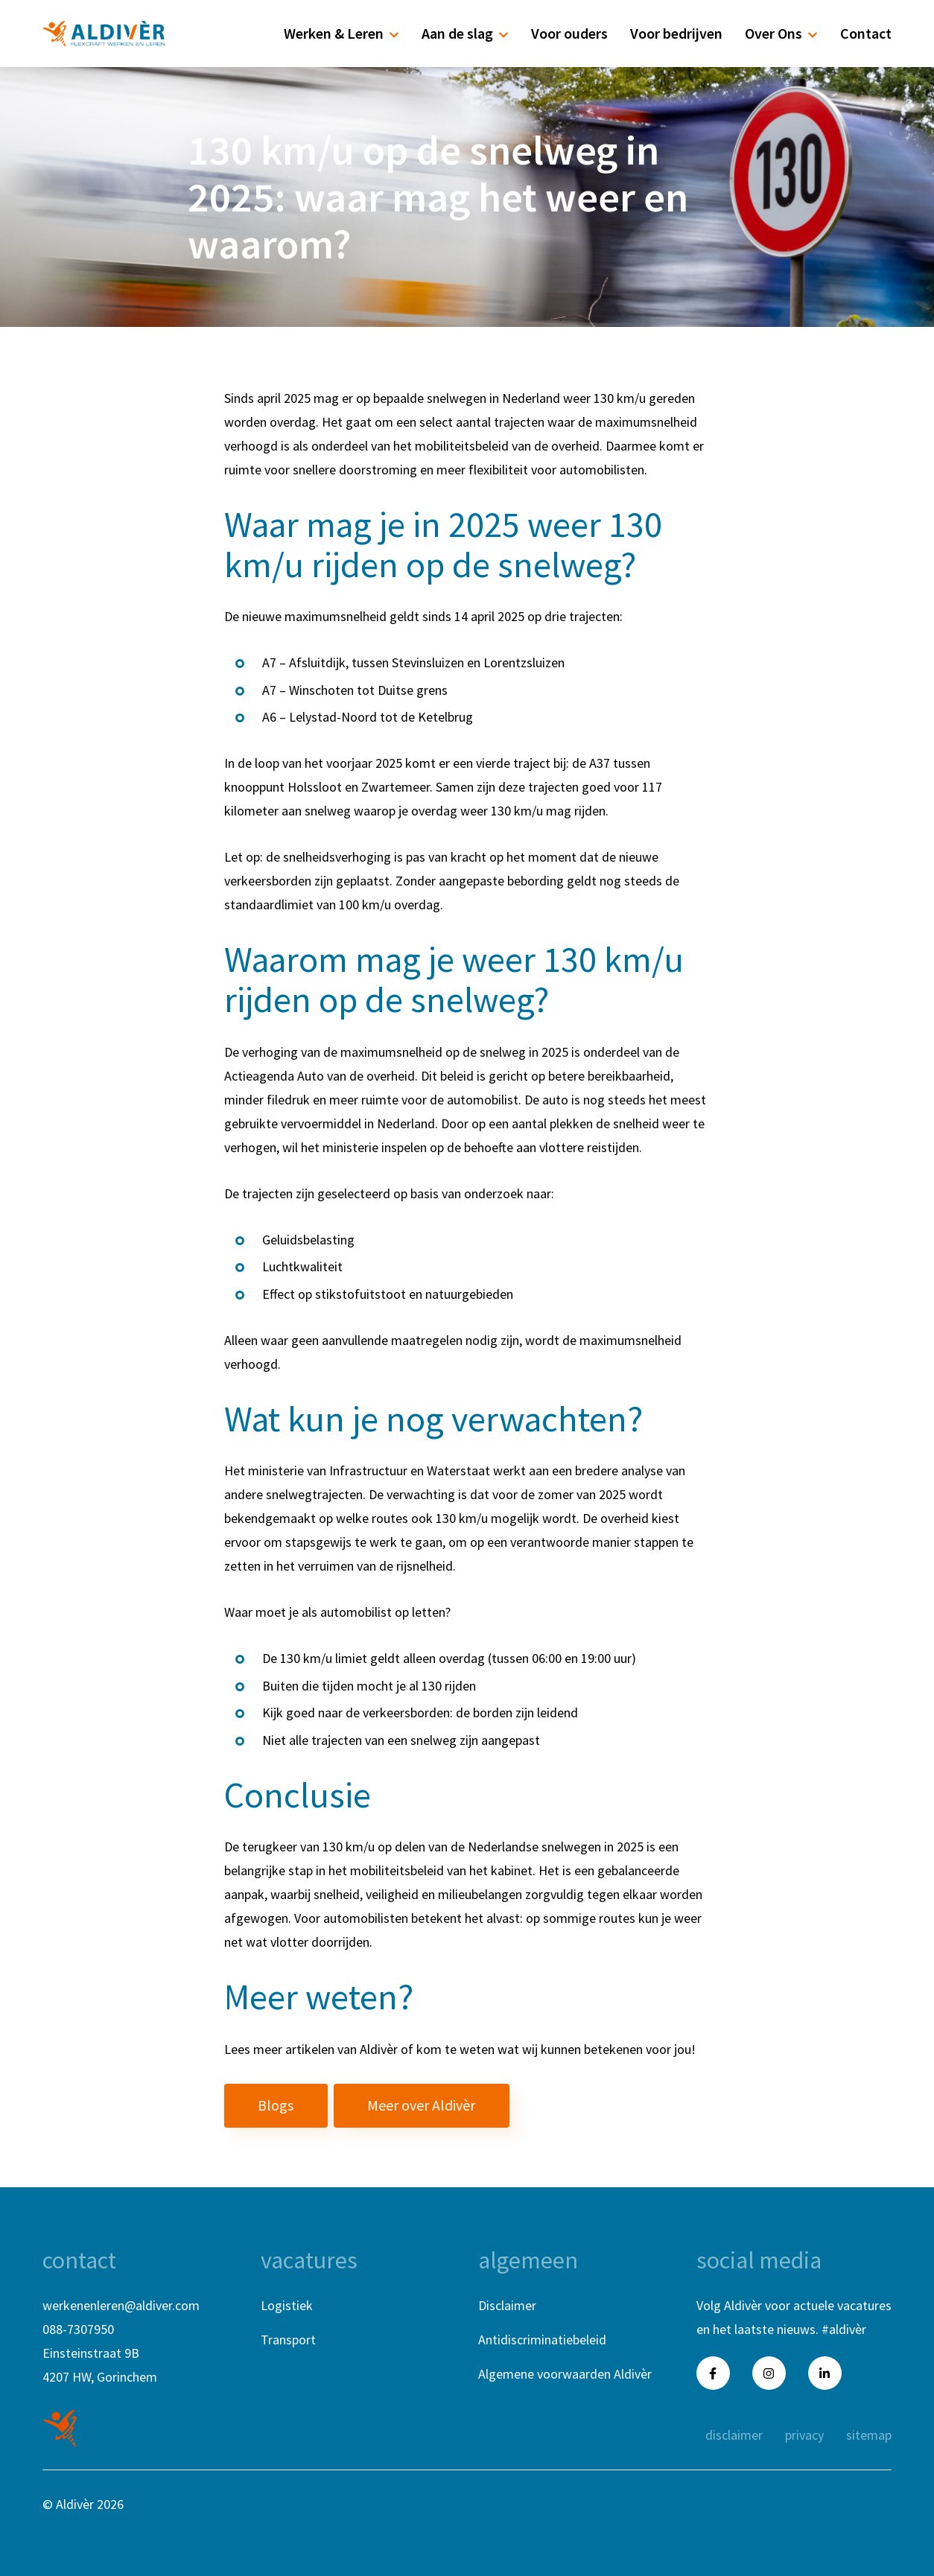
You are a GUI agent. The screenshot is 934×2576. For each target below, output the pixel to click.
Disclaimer (507, 2305)
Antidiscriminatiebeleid (542, 2339)
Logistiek (287, 2305)
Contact (866, 33)
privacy (804, 2434)
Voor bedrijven (676, 33)
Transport (288, 2339)
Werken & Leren (341, 33)
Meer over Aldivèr (421, 2105)
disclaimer (734, 2434)
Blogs (275, 2105)
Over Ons (781, 33)
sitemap (869, 2434)
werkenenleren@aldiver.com (121, 2305)
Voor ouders (569, 33)
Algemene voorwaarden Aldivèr (565, 2373)
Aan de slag (465, 33)
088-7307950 (78, 2329)
